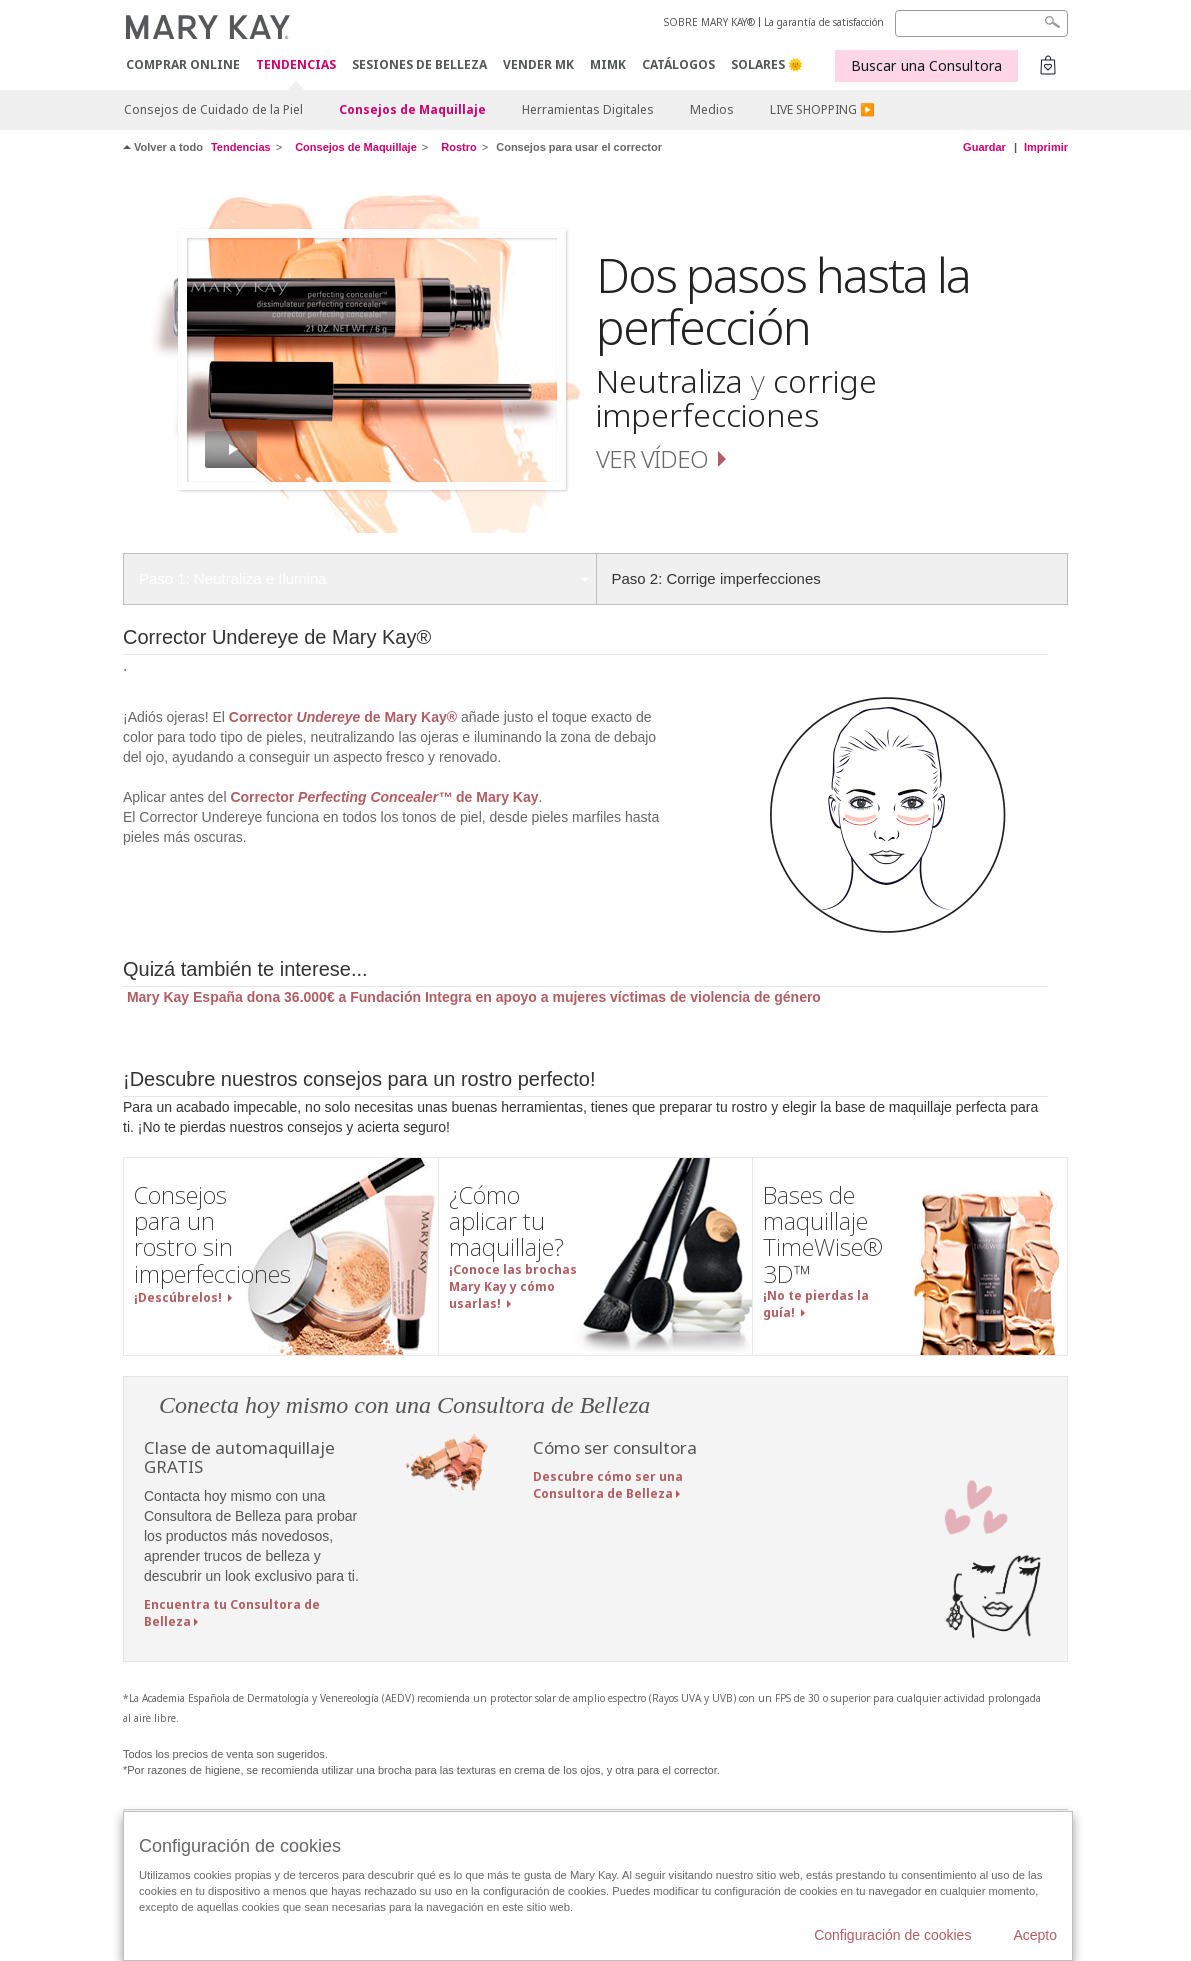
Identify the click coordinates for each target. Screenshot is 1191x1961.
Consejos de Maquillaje (412, 109)
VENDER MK (538, 64)
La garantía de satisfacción (824, 22)
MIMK (608, 64)
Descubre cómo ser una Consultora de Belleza (608, 1485)
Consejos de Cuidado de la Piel (213, 109)
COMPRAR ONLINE (183, 64)
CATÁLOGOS (678, 64)
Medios (712, 109)
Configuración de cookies (892, 1935)
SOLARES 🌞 (767, 64)
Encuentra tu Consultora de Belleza (232, 1613)
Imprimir (1046, 147)
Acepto (1035, 1935)
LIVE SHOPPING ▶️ (822, 109)
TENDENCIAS (296, 65)
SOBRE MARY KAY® (709, 22)
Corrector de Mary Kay (384, 797)
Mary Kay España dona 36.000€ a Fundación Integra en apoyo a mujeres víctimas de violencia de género (472, 997)
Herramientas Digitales (588, 109)
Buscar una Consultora (926, 65)
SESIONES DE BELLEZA (419, 64)
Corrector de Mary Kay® (345, 717)
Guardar (984, 147)
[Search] (981, 23)
